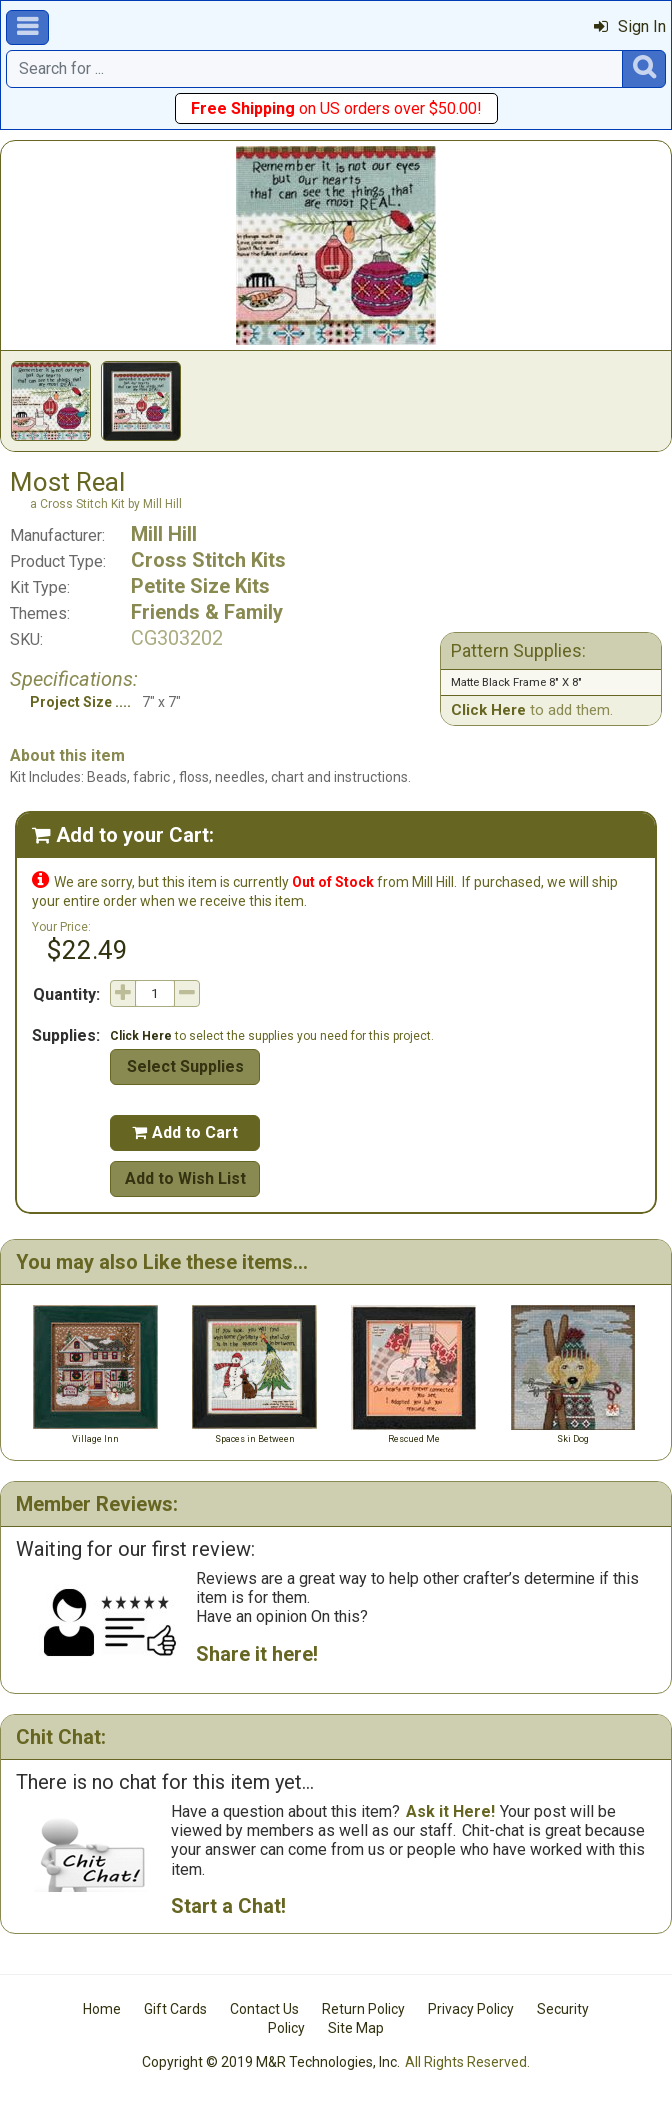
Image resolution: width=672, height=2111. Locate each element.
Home (102, 2009)
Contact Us (264, 2009)
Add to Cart (185, 1132)
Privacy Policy (471, 2009)
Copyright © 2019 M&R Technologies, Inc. (271, 2062)
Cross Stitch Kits (208, 560)
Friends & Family (207, 612)
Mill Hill (164, 534)
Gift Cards (175, 2009)
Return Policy (363, 2009)
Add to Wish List (185, 1178)
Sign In (630, 26)
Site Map (356, 2028)
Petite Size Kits (200, 586)
